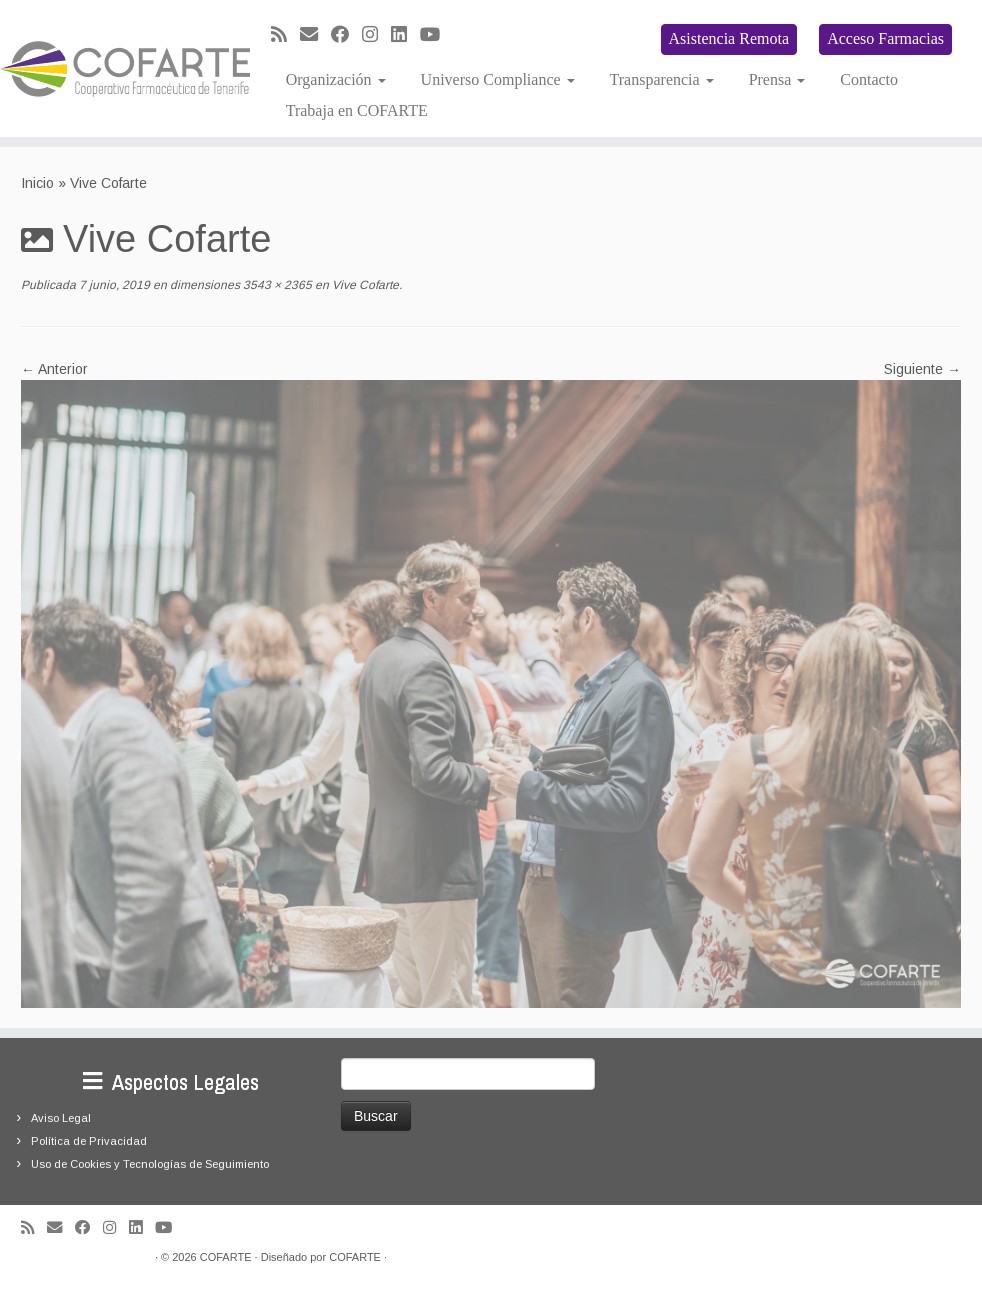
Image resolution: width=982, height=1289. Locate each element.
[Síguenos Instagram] (376, 35)
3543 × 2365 (276, 285)
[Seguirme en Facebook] (346, 35)
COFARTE (226, 1257)
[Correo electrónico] (315, 35)
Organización (336, 79)
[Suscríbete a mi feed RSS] (285, 35)
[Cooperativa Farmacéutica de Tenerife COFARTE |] (115, 69)
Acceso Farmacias (885, 38)
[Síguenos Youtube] (436, 35)
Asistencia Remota (729, 38)
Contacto (869, 79)
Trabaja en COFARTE (357, 110)
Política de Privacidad (89, 1141)
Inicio (37, 183)
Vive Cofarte (364, 285)
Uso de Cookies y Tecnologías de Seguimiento (150, 1164)
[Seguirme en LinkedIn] (405, 35)
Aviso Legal (61, 1118)
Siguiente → (922, 369)
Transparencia (662, 79)
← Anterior (54, 369)
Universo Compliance (498, 79)
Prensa (777, 79)
